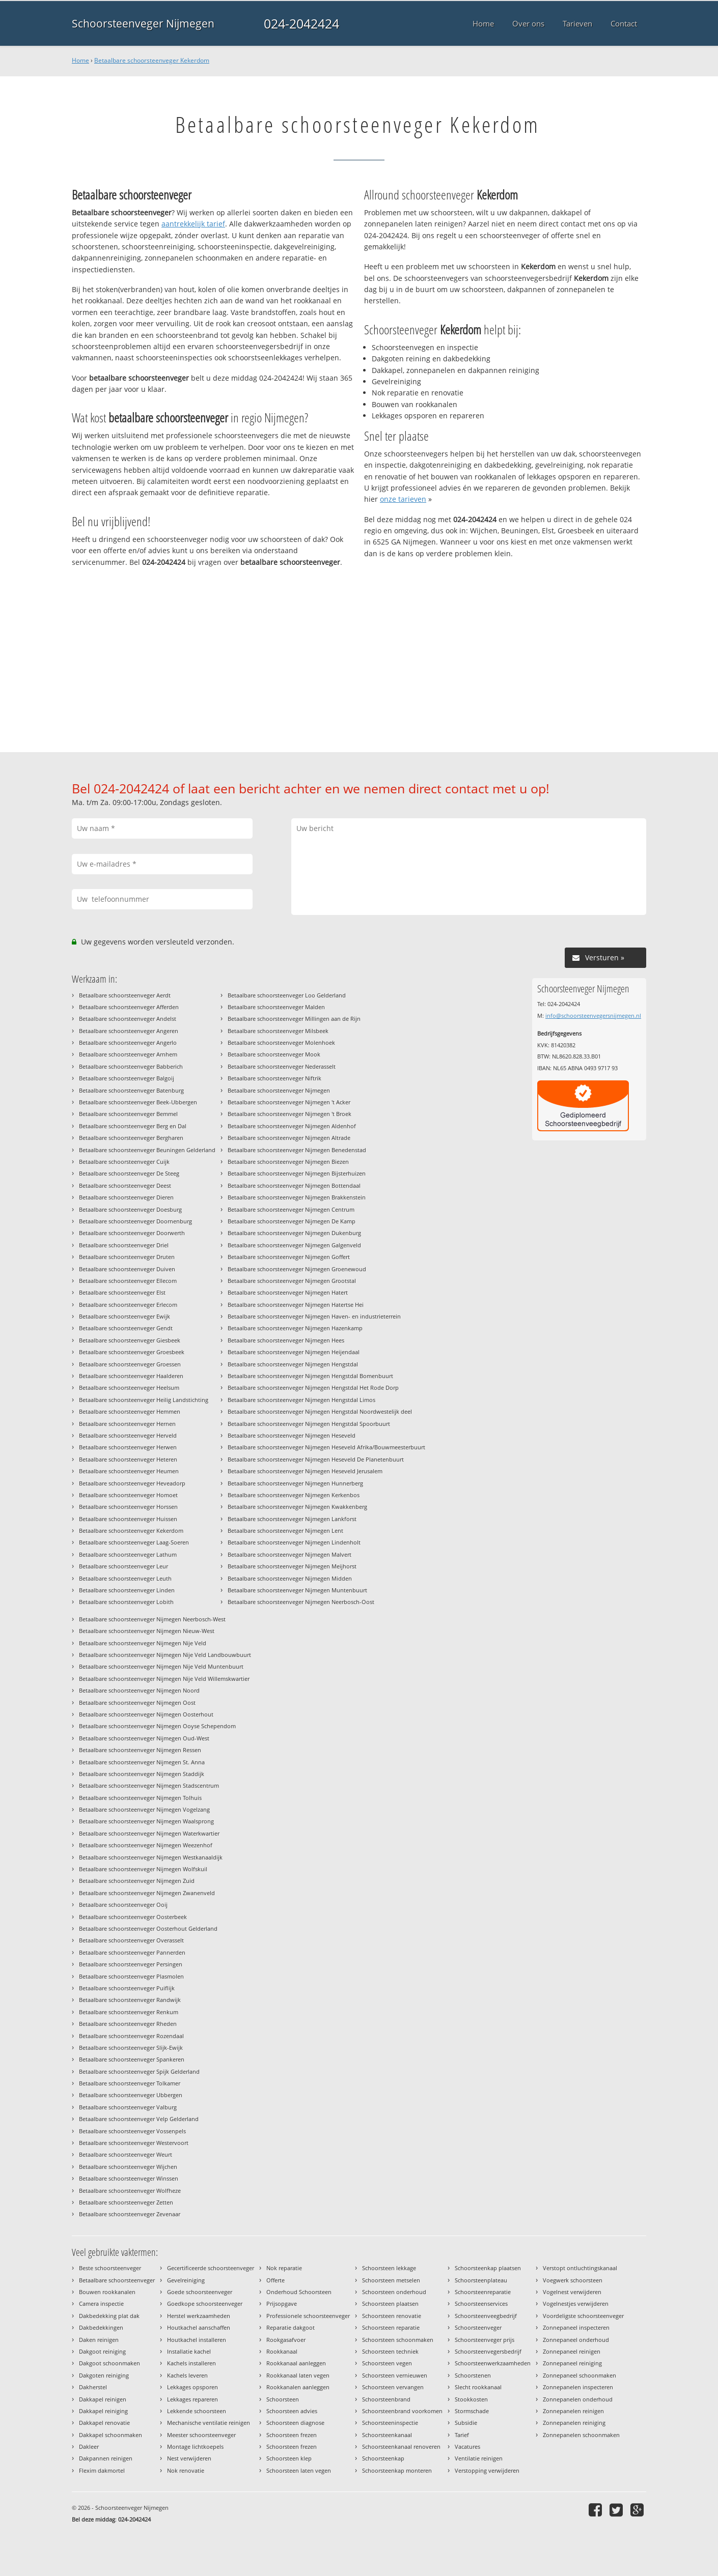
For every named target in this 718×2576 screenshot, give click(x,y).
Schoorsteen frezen (291, 2435)
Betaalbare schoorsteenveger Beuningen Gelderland (147, 1150)
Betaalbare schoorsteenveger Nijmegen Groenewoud (297, 1269)
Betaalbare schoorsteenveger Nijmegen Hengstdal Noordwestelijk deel (320, 1411)
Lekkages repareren (192, 2399)
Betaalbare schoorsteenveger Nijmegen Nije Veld (142, 1643)
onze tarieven (403, 499)
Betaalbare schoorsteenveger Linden (127, 1590)
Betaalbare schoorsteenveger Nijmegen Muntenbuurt (297, 1590)
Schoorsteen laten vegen (298, 2470)
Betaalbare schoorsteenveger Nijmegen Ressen (140, 1750)
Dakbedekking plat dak (109, 2316)
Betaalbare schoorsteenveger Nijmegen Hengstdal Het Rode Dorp (313, 1387)
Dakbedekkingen (101, 2327)
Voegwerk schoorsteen (572, 2280)
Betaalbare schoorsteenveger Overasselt (131, 1940)
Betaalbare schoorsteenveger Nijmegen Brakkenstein (297, 1197)
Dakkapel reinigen (102, 2399)
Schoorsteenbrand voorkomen (402, 2411)
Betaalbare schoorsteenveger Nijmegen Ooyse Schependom (157, 1726)
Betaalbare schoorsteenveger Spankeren (131, 2059)
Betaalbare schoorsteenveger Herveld (128, 1435)
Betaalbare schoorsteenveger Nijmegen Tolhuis (140, 1797)
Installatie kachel (189, 2351)
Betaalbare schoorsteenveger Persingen (130, 1964)
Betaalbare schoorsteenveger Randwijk (130, 1999)
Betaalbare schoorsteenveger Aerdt (125, 995)
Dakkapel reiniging (103, 2411)
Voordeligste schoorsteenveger (583, 2316)
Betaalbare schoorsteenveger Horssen (128, 1506)
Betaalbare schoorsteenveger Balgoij (126, 1078)
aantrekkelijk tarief (193, 223)
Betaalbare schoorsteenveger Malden (276, 1007)
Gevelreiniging (186, 2280)
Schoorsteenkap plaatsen (488, 2268)
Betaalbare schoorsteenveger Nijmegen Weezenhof (145, 1845)
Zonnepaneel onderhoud (576, 2339)
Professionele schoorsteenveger (308, 2316)
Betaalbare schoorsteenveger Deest (125, 1185)
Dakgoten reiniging (104, 2375)
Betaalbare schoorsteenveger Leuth (125, 1578)
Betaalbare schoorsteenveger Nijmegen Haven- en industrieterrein (314, 1316)
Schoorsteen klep (289, 2458)
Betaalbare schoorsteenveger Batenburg (131, 1090)
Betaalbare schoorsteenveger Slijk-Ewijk (131, 2047)
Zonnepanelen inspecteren (578, 2387)
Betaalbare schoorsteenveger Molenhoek (281, 1042)
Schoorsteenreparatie (483, 2292)
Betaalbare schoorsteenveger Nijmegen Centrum (291, 1209)
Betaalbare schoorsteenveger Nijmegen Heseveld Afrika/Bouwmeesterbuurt (326, 1447)
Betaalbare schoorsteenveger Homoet (128, 1495)
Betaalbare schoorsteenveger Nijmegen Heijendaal (294, 1352)
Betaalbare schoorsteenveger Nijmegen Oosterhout (146, 1714)
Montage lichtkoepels (195, 2446)
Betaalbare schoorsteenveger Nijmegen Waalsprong (146, 1821)
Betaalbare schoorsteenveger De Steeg (129, 1173)
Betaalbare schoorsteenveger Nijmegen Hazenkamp (295, 1328)
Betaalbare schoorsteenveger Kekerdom (151, 60)
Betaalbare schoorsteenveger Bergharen (131, 1137)
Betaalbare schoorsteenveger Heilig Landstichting (143, 1400)
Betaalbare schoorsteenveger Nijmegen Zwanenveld (147, 1893)
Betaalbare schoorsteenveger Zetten (126, 2202)
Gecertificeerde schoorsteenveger (210, 2268)
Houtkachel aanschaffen (198, 2327)
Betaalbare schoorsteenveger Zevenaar (129, 2214)
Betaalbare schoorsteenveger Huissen (128, 1519)
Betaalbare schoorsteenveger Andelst (127, 1018)
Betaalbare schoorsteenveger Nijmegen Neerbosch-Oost (301, 1602)
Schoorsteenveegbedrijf (486, 2316)
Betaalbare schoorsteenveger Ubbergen (130, 2095)
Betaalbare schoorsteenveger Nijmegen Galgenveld (294, 1245)
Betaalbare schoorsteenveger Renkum (128, 2012)
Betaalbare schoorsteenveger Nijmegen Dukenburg (294, 1233)
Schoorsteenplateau (481, 2280)
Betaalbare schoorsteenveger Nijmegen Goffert (289, 1257)
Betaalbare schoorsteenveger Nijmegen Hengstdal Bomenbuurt (310, 1376)
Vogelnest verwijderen (572, 2292)
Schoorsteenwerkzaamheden (493, 2363)
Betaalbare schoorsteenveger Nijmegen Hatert (288, 1292)
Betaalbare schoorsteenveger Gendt (126, 1328)
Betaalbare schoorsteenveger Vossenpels (132, 2131)
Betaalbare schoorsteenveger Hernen (127, 1423)
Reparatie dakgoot (290, 2327)
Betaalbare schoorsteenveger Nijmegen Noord (139, 1690)
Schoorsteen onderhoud (394, 2292)
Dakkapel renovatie (104, 2422)
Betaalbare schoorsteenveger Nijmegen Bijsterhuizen (297, 1173)
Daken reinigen (99, 2339)
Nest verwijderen (189, 2458)
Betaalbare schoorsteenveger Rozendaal (131, 2036)
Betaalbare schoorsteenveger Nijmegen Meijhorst (292, 1566)
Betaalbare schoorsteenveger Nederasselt (282, 1066)
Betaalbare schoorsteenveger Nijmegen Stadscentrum (149, 1785)
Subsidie (466, 2422)
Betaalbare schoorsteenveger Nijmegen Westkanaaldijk (151, 1857)
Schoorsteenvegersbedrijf (488, 2351)
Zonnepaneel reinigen (571, 2351)
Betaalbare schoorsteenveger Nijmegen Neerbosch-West (152, 1619)
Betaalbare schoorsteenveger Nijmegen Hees (286, 1340)
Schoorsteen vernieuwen (394, 2375)
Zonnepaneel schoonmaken (579, 2375)
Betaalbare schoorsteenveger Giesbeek (129, 1340)
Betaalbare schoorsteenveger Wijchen (128, 2166)
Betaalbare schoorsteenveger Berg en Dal (132, 1126)
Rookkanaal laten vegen (297, 2375)
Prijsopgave (281, 2303)
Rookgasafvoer (286, 2339)
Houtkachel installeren (196, 2339)
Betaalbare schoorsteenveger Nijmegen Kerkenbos (294, 1495)
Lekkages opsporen (192, 2387)
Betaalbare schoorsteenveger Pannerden (132, 1952)
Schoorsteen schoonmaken (397, 2339)
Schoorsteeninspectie (390, 2422)
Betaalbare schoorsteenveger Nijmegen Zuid (137, 1880)
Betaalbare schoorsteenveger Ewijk (124, 1316)
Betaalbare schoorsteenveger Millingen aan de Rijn (294, 1018)
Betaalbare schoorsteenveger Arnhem (128, 1054)
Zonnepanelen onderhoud (578, 2399)
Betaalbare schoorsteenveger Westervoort (133, 2142)
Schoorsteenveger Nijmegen (143, 23)
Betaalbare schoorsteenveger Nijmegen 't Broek (289, 1114)
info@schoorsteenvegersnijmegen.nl (593, 1015)
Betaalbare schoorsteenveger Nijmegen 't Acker (289, 1102)
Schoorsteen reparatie (391, 2327)
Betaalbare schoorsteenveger (117, 2280)
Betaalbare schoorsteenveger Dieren (126, 1197)
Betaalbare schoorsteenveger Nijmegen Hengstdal (293, 1364)
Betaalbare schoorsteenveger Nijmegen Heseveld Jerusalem (305, 1471)
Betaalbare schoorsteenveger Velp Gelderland (139, 2119)
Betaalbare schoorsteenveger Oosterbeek (133, 1917)
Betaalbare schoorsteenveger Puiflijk (127, 1988)
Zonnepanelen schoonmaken (581, 2435)
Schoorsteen (282, 2399)
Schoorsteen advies (291, 2411)
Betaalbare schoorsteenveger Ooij (123, 1904)
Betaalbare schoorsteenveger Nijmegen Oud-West (144, 1738)
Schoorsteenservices (481, 2303)
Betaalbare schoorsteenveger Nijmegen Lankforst (292, 1519)
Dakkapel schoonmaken (110, 2435)
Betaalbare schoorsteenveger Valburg (128, 2107)
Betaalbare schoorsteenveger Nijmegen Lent (285, 1530)
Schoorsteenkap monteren (397, 2470)
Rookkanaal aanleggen (296, 2363)
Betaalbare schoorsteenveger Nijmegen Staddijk (141, 1774)
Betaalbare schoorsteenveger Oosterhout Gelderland (148, 1928)
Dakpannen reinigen (105, 2458)
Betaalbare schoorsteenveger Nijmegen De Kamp (291, 1221)
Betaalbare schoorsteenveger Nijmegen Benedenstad (297, 1150)
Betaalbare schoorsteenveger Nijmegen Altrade (289, 1137)
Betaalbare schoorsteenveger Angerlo (128, 1042)
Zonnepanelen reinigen (573, 2411)
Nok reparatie (284, 2268)
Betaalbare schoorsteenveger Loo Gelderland (287, 995)
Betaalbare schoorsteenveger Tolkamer (129, 2083)
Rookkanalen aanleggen (297, 2387)
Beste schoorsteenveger (110, 2268)
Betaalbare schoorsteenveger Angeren (128, 1031)
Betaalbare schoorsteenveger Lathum (128, 1554)
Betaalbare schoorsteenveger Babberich (131, 1066)
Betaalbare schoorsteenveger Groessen (130, 1364)
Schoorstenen (473, 2375)
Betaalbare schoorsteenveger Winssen (128, 2178)
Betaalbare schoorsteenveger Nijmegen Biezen (288, 1161)
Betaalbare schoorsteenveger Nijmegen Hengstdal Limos (301, 1400)
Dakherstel (93, 2387)
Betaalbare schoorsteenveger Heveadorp (132, 1483)
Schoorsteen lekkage (389, 2268)
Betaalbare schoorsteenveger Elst (122, 1292)
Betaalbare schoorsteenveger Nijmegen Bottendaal (294, 1185)
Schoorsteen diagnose (295, 2422)
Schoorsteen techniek (390, 2351)
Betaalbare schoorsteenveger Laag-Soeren (134, 1542)
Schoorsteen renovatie (391, 2316)
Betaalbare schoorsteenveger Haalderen (131, 1376)
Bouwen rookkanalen (107, 2292)
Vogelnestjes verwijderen (576, 2303)
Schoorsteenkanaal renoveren (401, 2446)
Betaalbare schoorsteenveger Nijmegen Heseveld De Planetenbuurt (316, 1459)
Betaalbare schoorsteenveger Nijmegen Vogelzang (144, 1809)
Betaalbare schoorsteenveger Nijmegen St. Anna (142, 1762)
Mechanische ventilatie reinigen (208, 2422)
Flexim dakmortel (102, 2470)
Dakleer (89, 2446)
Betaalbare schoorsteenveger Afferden (129, 1007)
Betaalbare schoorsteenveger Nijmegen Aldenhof (292, 1126)
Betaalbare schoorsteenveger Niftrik (274, 1078)
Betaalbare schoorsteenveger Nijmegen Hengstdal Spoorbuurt (309, 1423)
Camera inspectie (101, 2303)
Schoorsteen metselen (391, 2280)
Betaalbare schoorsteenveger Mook (274, 1054)
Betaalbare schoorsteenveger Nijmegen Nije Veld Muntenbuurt (161, 1666)
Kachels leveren (187, 2375)
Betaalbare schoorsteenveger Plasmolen (131, 1976)
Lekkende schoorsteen (196, 2411)
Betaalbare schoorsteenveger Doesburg (130, 1209)
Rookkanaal (281, 2351)
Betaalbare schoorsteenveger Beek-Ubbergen (138, 1102)
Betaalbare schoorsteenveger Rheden (128, 2023)
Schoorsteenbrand (386, 2399)
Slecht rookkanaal (478, 2387)
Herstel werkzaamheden (198, 2316)
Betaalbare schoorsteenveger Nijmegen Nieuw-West (146, 1631)
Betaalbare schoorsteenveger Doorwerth (132, 1233)
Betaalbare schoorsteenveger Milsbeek (278, 1031)
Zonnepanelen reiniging (574, 2422)
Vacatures (467, 2446)
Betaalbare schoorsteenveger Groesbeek (131, 1352)
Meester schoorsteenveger (201, 2435)
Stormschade (472, 2411)
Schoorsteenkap (383, 2458)
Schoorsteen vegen (387, 2363)
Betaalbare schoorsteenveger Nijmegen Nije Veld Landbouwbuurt (165, 1654)
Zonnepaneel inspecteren (576, 2327)
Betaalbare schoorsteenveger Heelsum (129, 1387)
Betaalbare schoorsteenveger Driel (124, 1245)
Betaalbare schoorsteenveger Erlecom (128, 1304)
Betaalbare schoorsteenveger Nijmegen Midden (290, 1578)
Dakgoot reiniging (102, 2351)
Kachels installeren (191, 2363)
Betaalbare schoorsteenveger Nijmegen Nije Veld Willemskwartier (164, 1678)
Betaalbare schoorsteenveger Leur (123, 1566)
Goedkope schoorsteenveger (204, 2303)
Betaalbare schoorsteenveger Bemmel (128, 1114)
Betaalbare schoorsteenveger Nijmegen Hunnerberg (295, 1483)
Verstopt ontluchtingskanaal (580, 2268)
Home (80, 60)
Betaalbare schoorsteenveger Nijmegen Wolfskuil (143, 1869)
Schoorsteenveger (478, 2327)
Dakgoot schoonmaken (109, 2363)
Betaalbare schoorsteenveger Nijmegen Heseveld (291, 1435)
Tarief (462, 2435)
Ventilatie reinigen (479, 2458)
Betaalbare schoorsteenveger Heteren (128, 1459)
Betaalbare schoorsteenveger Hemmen (129, 1411)
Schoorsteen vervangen (393, 2387)
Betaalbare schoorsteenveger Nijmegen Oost (137, 1702)
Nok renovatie (185, 2470)
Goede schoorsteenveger (199, 2292)
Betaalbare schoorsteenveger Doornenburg (135, 1221)
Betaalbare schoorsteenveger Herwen (128, 1447)
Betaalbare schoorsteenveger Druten (127, 1257)
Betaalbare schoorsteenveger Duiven (127, 1269)
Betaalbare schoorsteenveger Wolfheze (130, 2190)
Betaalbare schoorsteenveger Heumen (129, 1471)
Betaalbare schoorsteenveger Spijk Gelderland (139, 2071)
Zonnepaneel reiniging (572, 2363)
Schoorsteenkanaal (387, 2435)
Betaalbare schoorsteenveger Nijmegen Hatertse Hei (296, 1304)
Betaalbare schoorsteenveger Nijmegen (279, 1090)
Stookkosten (471, 2399)
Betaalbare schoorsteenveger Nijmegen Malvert (289, 1554)
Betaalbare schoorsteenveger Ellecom (128, 1280)
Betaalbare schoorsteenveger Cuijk (124, 1161)
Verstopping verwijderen (487, 2470)
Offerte (275, 2280)
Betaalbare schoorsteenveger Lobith (126, 1602)
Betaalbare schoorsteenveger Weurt (125, 2154)
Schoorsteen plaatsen (390, 2303)
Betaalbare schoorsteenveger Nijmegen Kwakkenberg (297, 1506)
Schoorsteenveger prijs (484, 2339)
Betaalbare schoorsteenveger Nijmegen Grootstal (292, 1280)
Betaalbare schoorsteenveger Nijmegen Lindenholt (294, 1542)
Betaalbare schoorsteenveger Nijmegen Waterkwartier (149, 1833)
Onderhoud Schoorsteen (299, 2292)
